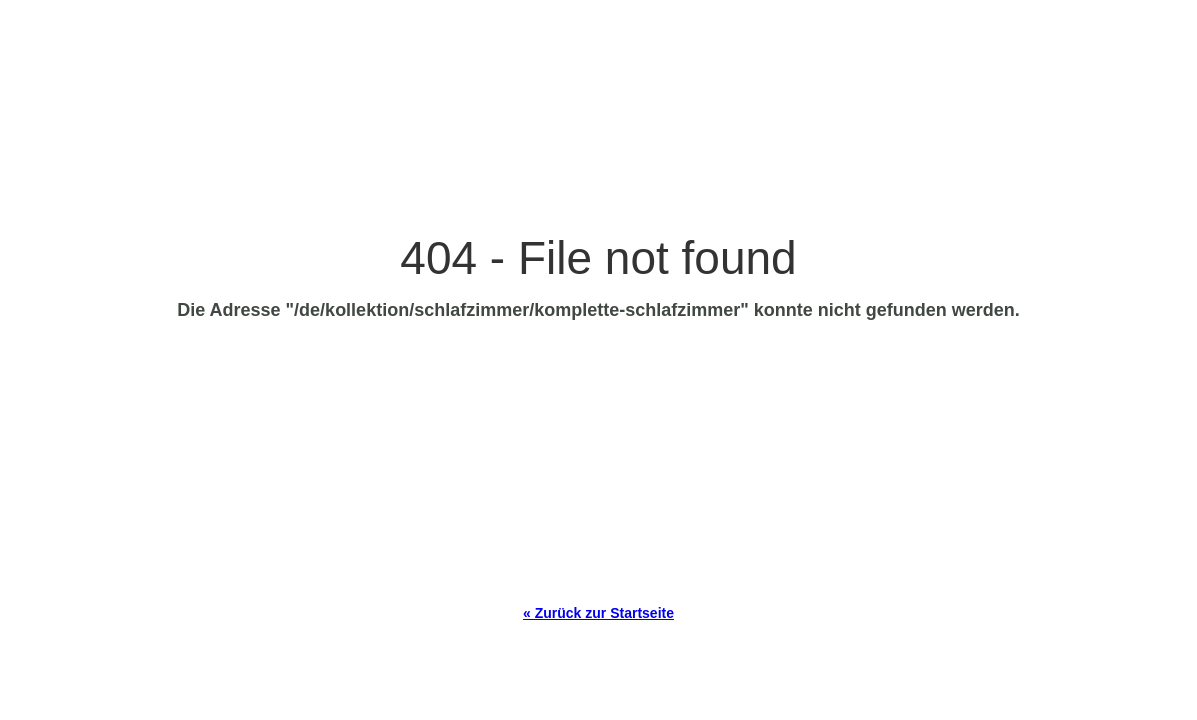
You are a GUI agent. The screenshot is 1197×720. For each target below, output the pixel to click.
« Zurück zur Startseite (598, 613)
